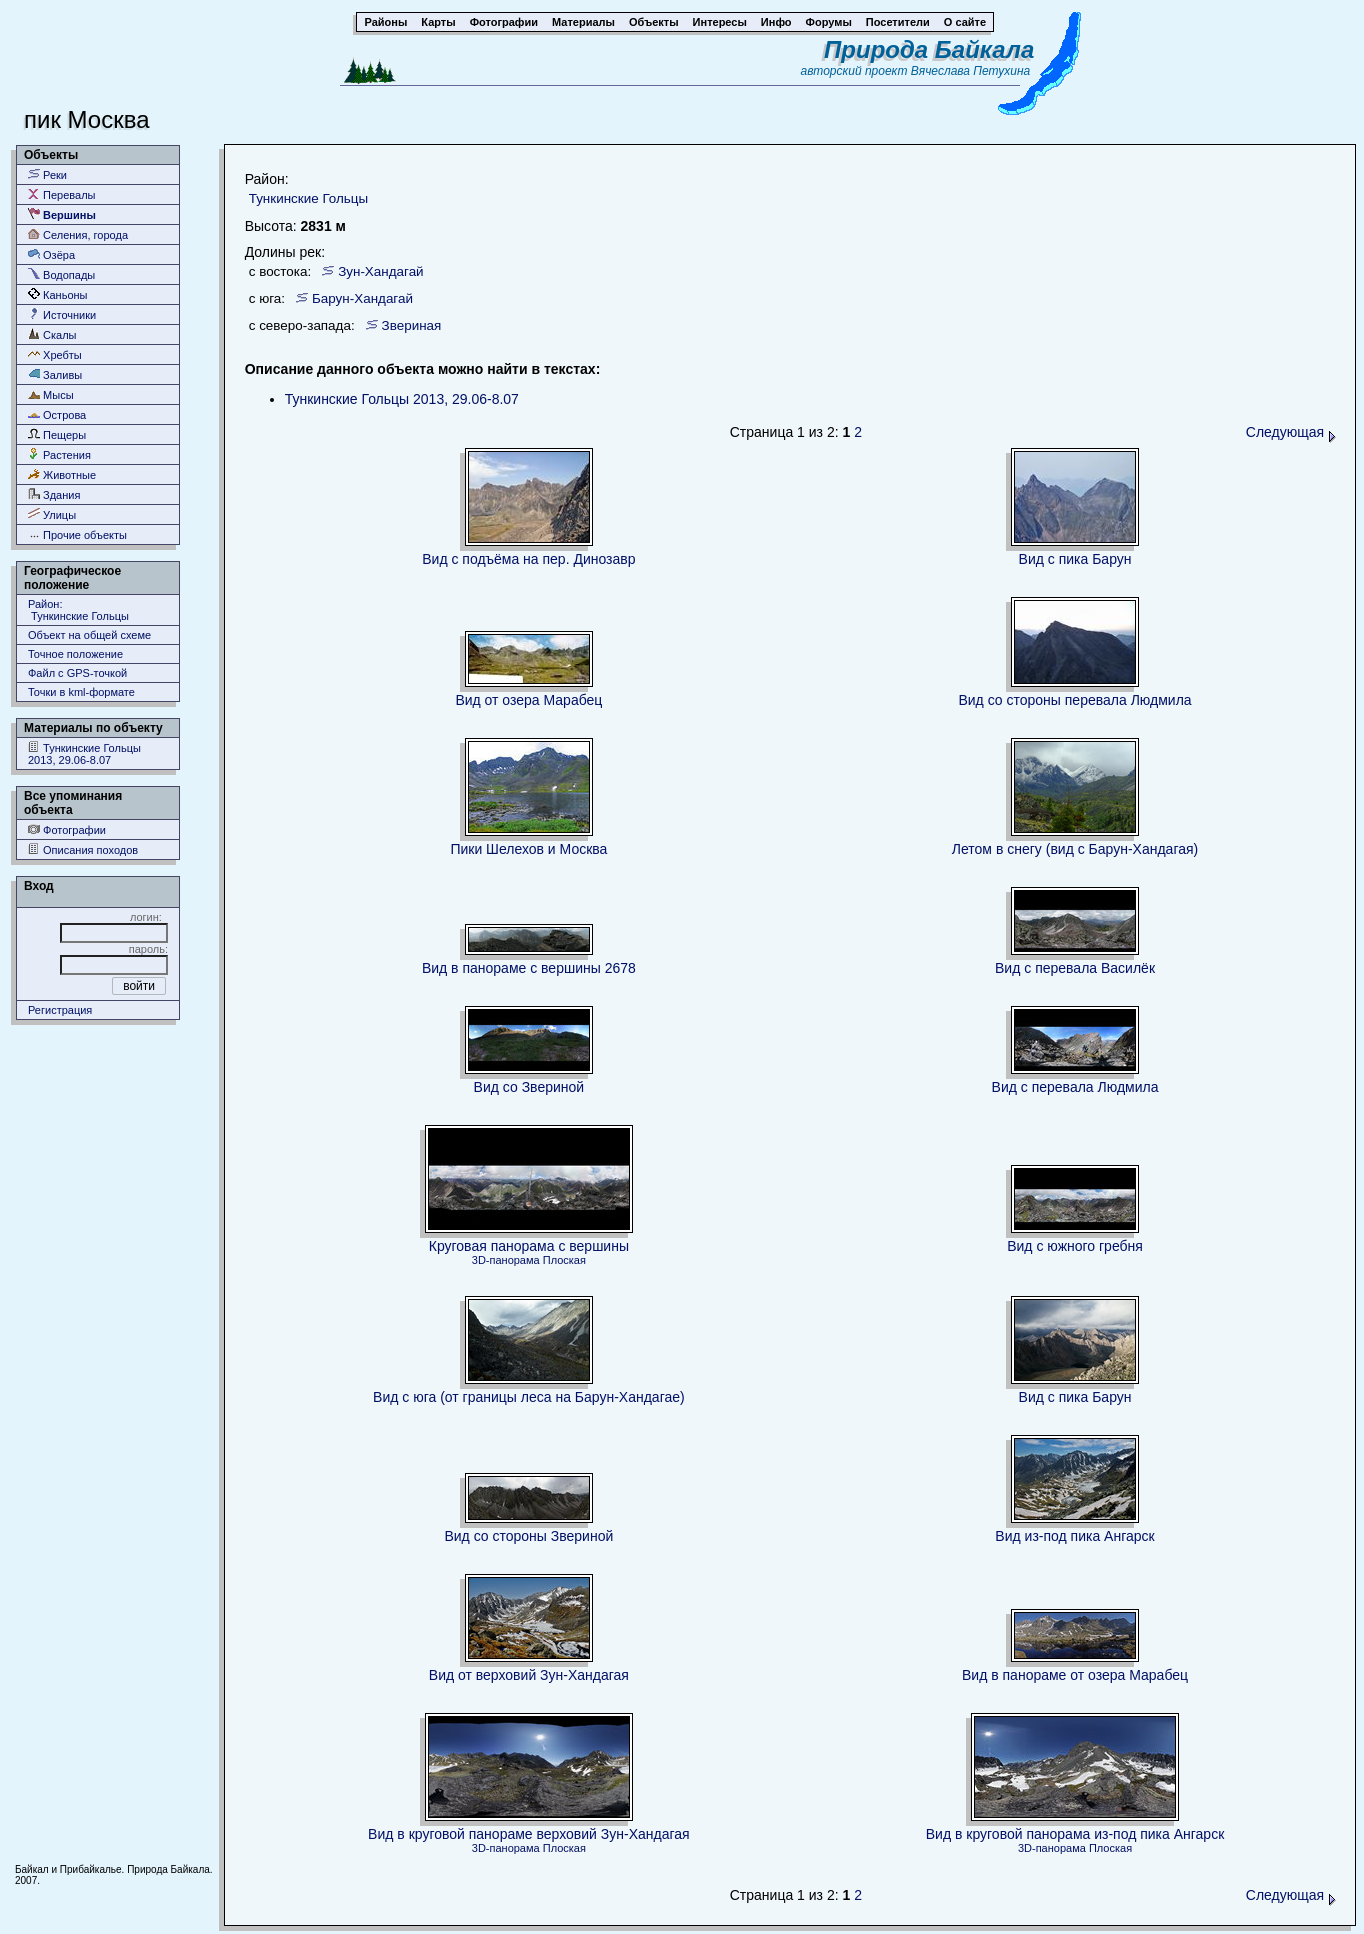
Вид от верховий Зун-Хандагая (529, 1675)
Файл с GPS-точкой (77, 673)
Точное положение (75, 654)
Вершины (62, 214)
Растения (59, 454)
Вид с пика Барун (1075, 559)
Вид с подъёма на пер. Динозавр (528, 559)
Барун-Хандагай (362, 298)
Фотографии (67, 829)
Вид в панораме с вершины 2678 (529, 968)
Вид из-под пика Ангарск (1074, 1536)
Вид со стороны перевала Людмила (1074, 700)
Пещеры (57, 434)
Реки (47, 174)
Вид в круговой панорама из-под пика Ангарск (1075, 1834)
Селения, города (78, 234)
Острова (57, 414)
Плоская (564, 1260)
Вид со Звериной (529, 1087)
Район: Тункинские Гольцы (78, 610)
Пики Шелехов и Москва (528, 849)
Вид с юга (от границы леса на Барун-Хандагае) (529, 1397)
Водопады (61, 274)
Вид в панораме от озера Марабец (1075, 1675)
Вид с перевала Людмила (1075, 1087)
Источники (62, 314)
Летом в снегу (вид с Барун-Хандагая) (1075, 849)
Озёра (51, 254)
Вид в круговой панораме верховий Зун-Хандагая (529, 1834)
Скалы (52, 334)
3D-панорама (506, 1260)
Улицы (52, 514)
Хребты (55, 354)
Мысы (51, 394)
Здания (54, 494)
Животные (62, 474)
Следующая (1291, 432)
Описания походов (83, 849)
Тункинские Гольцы (308, 198)
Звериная (412, 325)
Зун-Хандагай (381, 271)
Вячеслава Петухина (971, 71)
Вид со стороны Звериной (528, 1536)
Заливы (55, 374)
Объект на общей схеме (89, 635)
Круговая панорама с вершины (529, 1246)
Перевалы (61, 194)
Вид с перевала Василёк (1075, 968)
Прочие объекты (77, 534)
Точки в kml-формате (81, 692)
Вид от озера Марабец (528, 700)
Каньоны (58, 294)
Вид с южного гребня (1075, 1246)
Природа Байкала (929, 49)
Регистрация (60, 1010)
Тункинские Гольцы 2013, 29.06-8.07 (84, 753)
